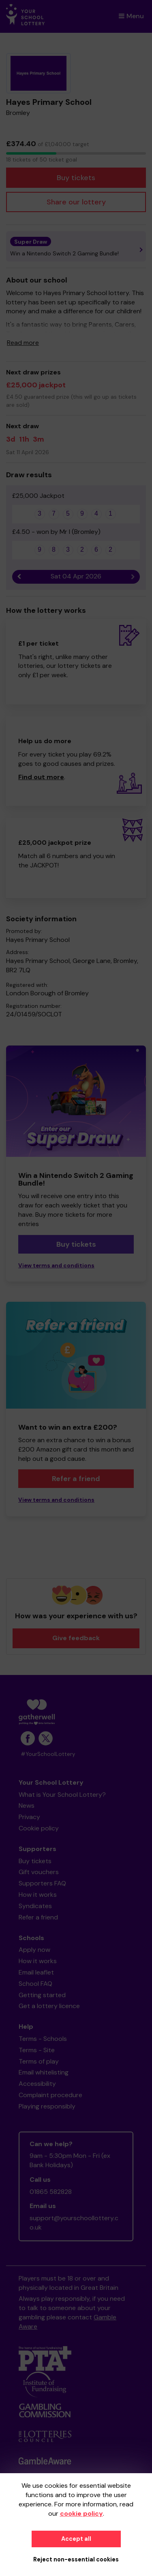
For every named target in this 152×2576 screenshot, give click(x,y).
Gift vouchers (39, 1872)
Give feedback (76, 1638)
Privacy (29, 1817)
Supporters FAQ (42, 1883)
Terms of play (39, 2061)
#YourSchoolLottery (48, 1754)
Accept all (76, 2538)
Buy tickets (76, 178)
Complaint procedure (50, 2095)
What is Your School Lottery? (62, 1794)
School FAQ (35, 1983)
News (26, 1805)
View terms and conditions (56, 1265)
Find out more (41, 777)
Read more (23, 342)
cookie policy (81, 2513)
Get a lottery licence (49, 2006)
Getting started (42, 1995)
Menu (131, 16)
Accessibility (37, 2083)
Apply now (34, 1949)
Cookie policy (39, 1828)
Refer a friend (76, 1479)
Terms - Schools (43, 2038)
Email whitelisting (44, 2072)
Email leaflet (36, 1972)
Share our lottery (76, 202)
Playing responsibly (47, 2106)
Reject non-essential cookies (76, 2559)
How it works (38, 1894)
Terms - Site (37, 2050)
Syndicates (35, 1906)
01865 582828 (51, 2191)
